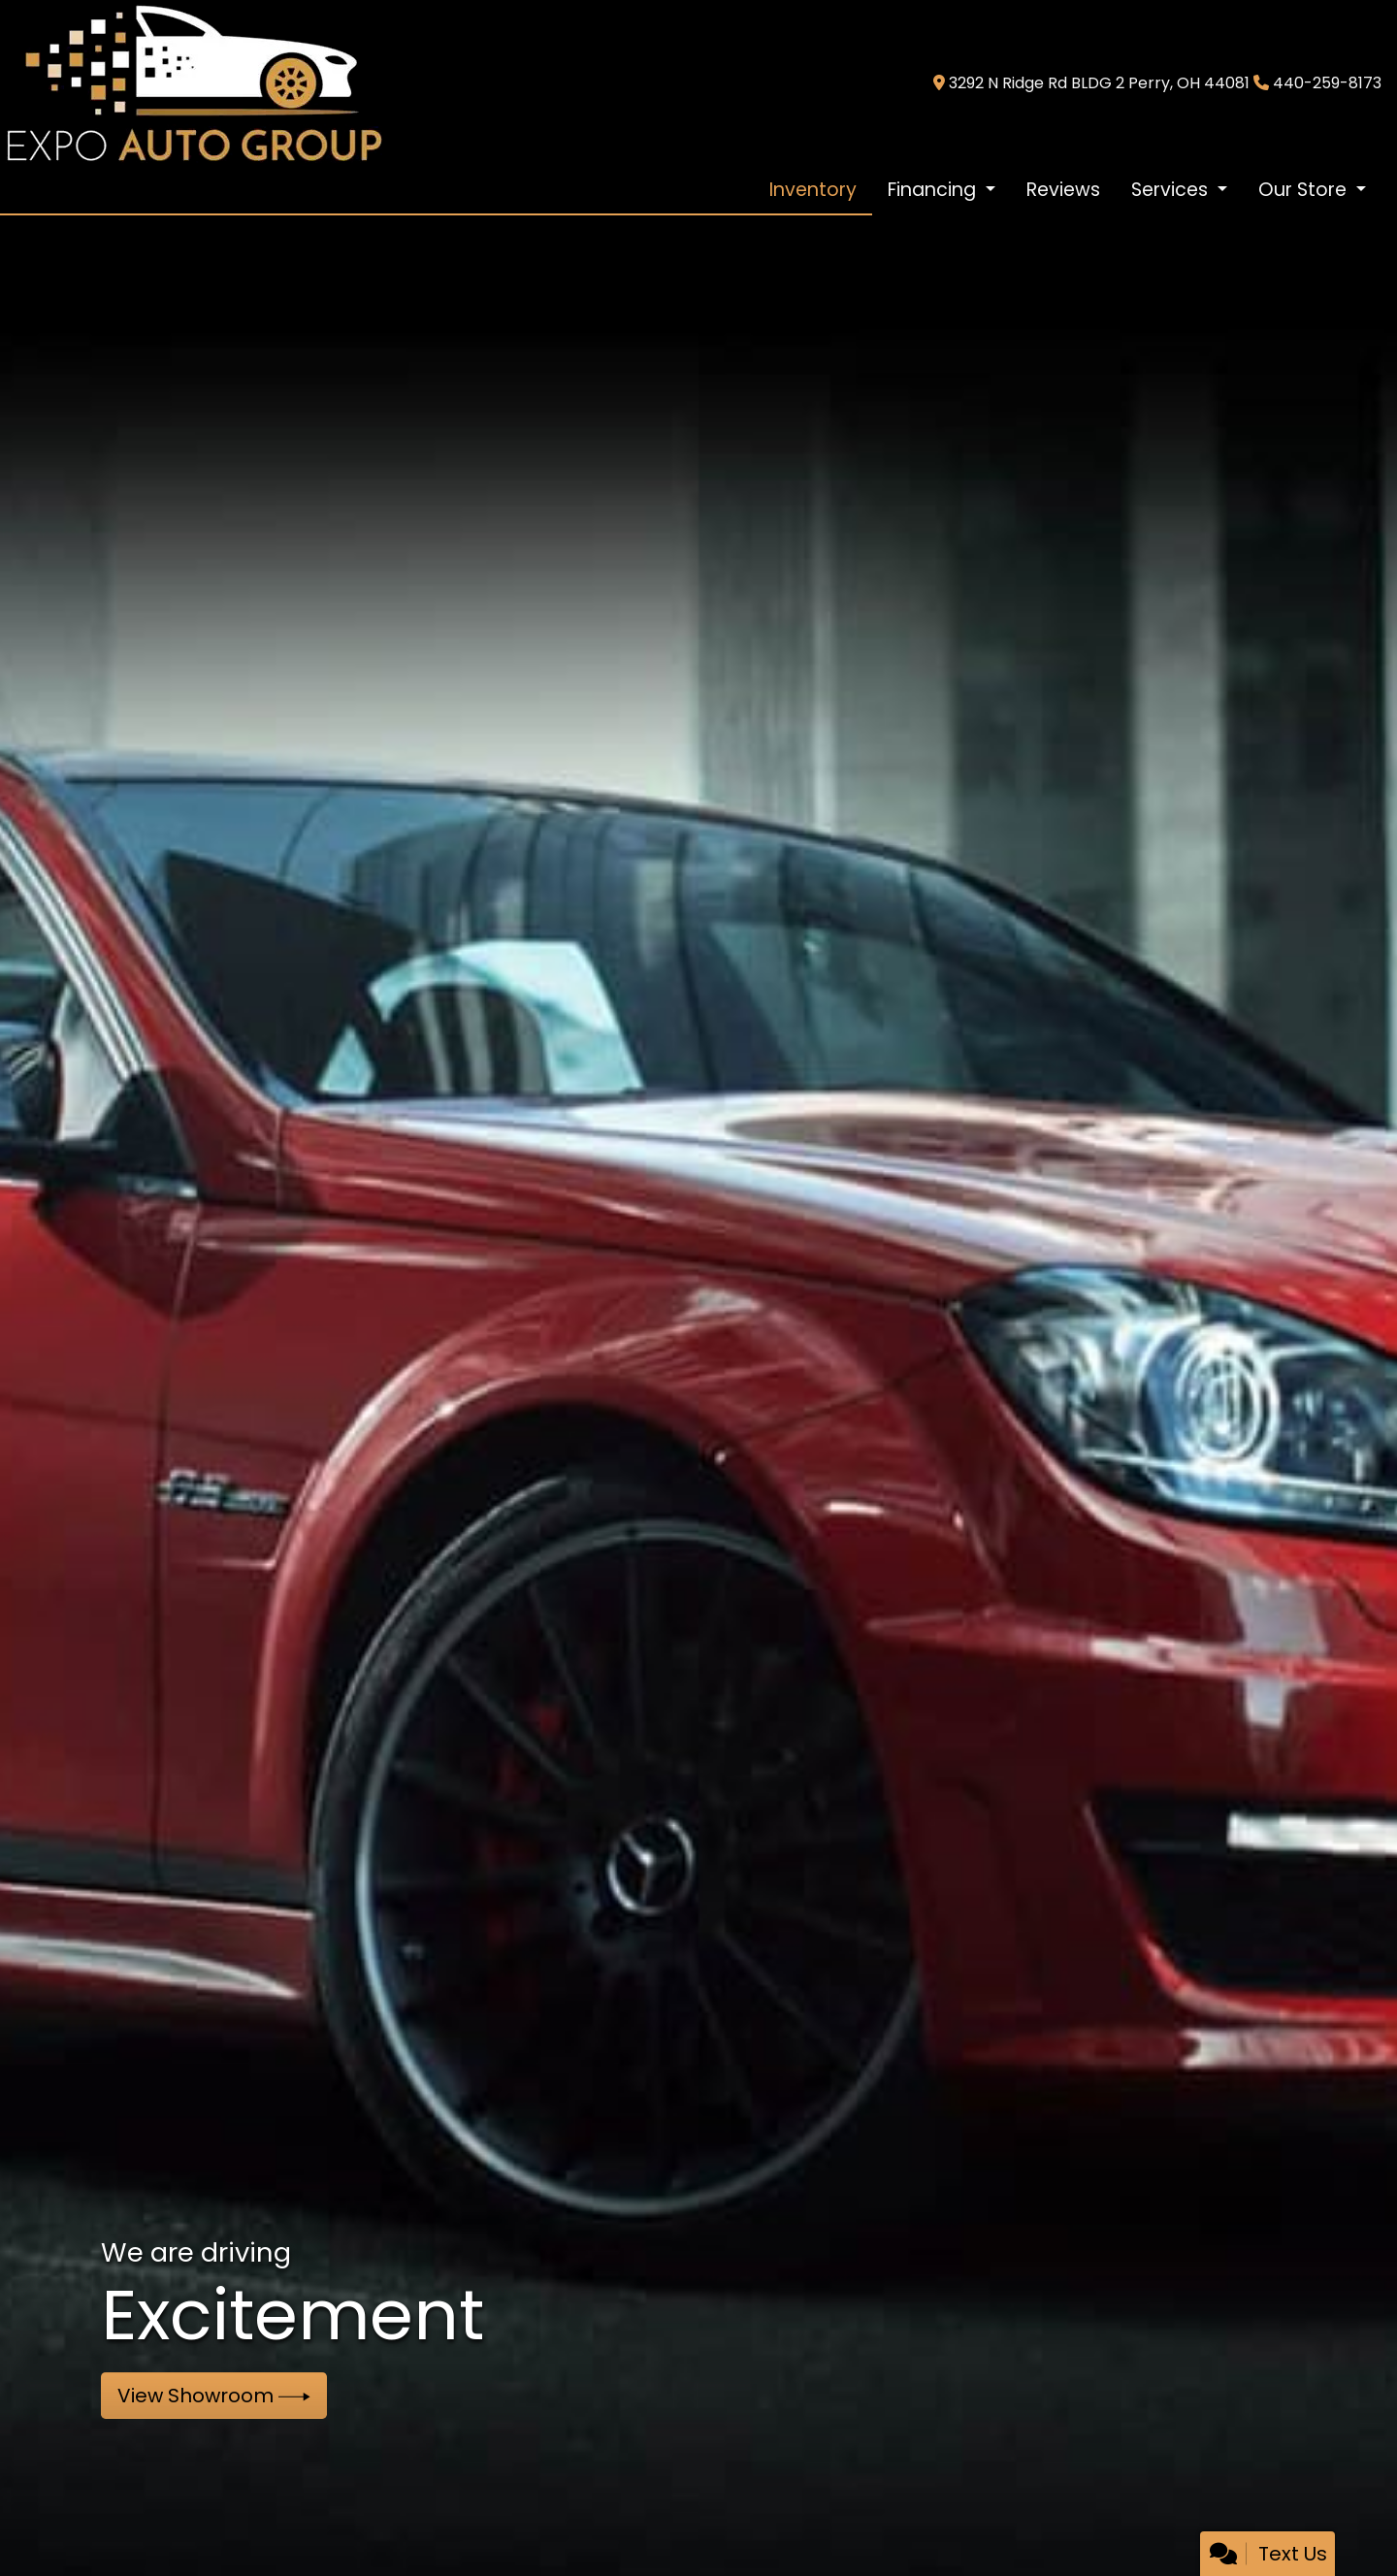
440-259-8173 (1327, 83)
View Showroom (213, 2395)
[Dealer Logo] (193, 82)
